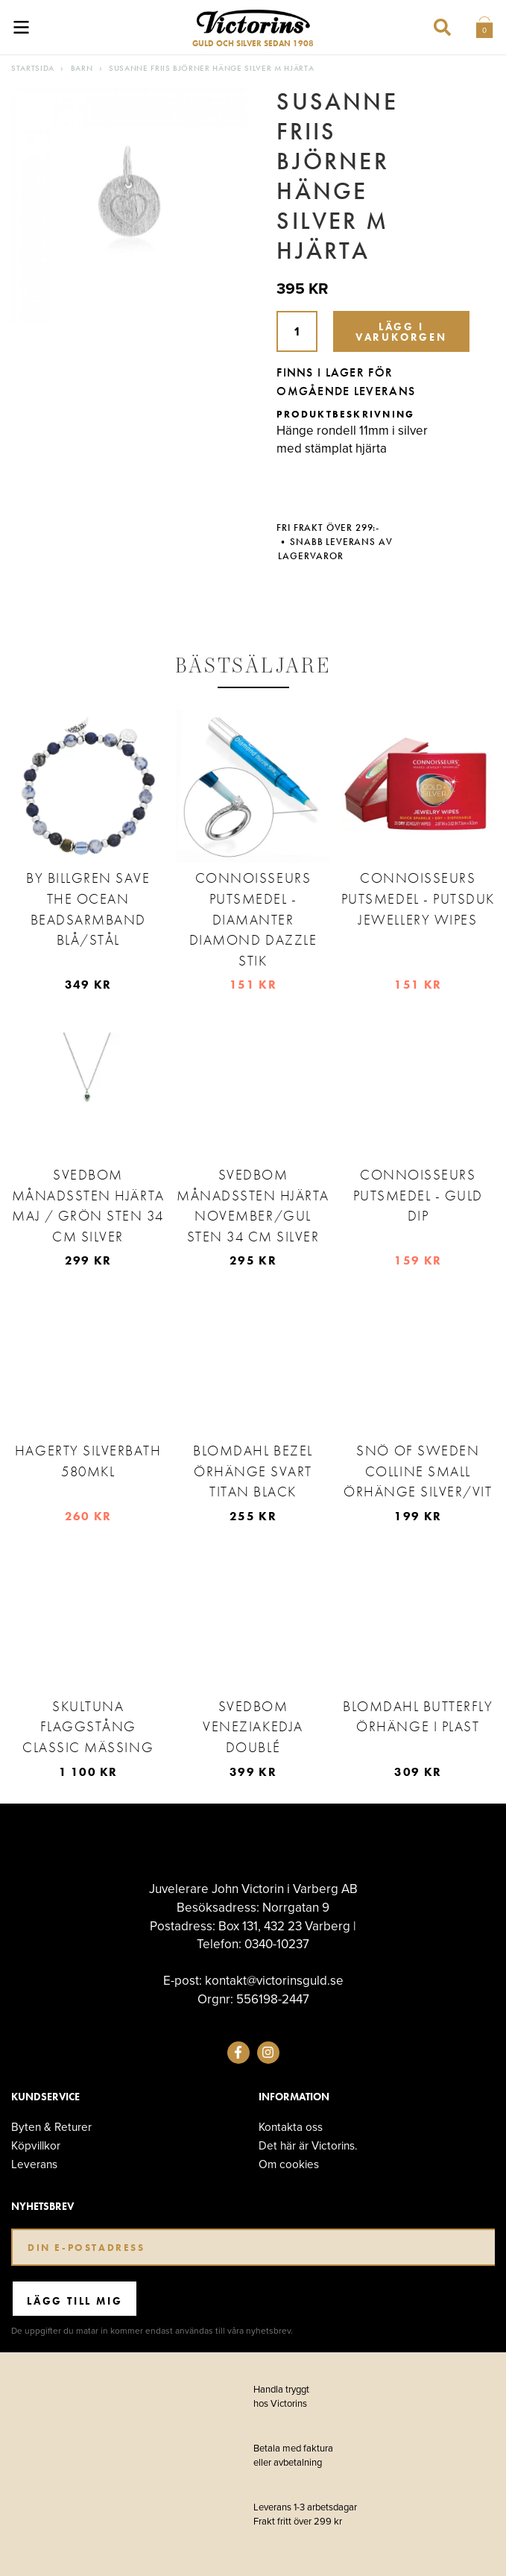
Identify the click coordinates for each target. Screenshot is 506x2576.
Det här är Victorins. (308, 2145)
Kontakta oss (291, 2126)
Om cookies (289, 2164)
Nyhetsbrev (42, 2206)
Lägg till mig (74, 2301)
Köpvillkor (35, 2145)
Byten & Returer (51, 2126)
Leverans (34, 2164)
